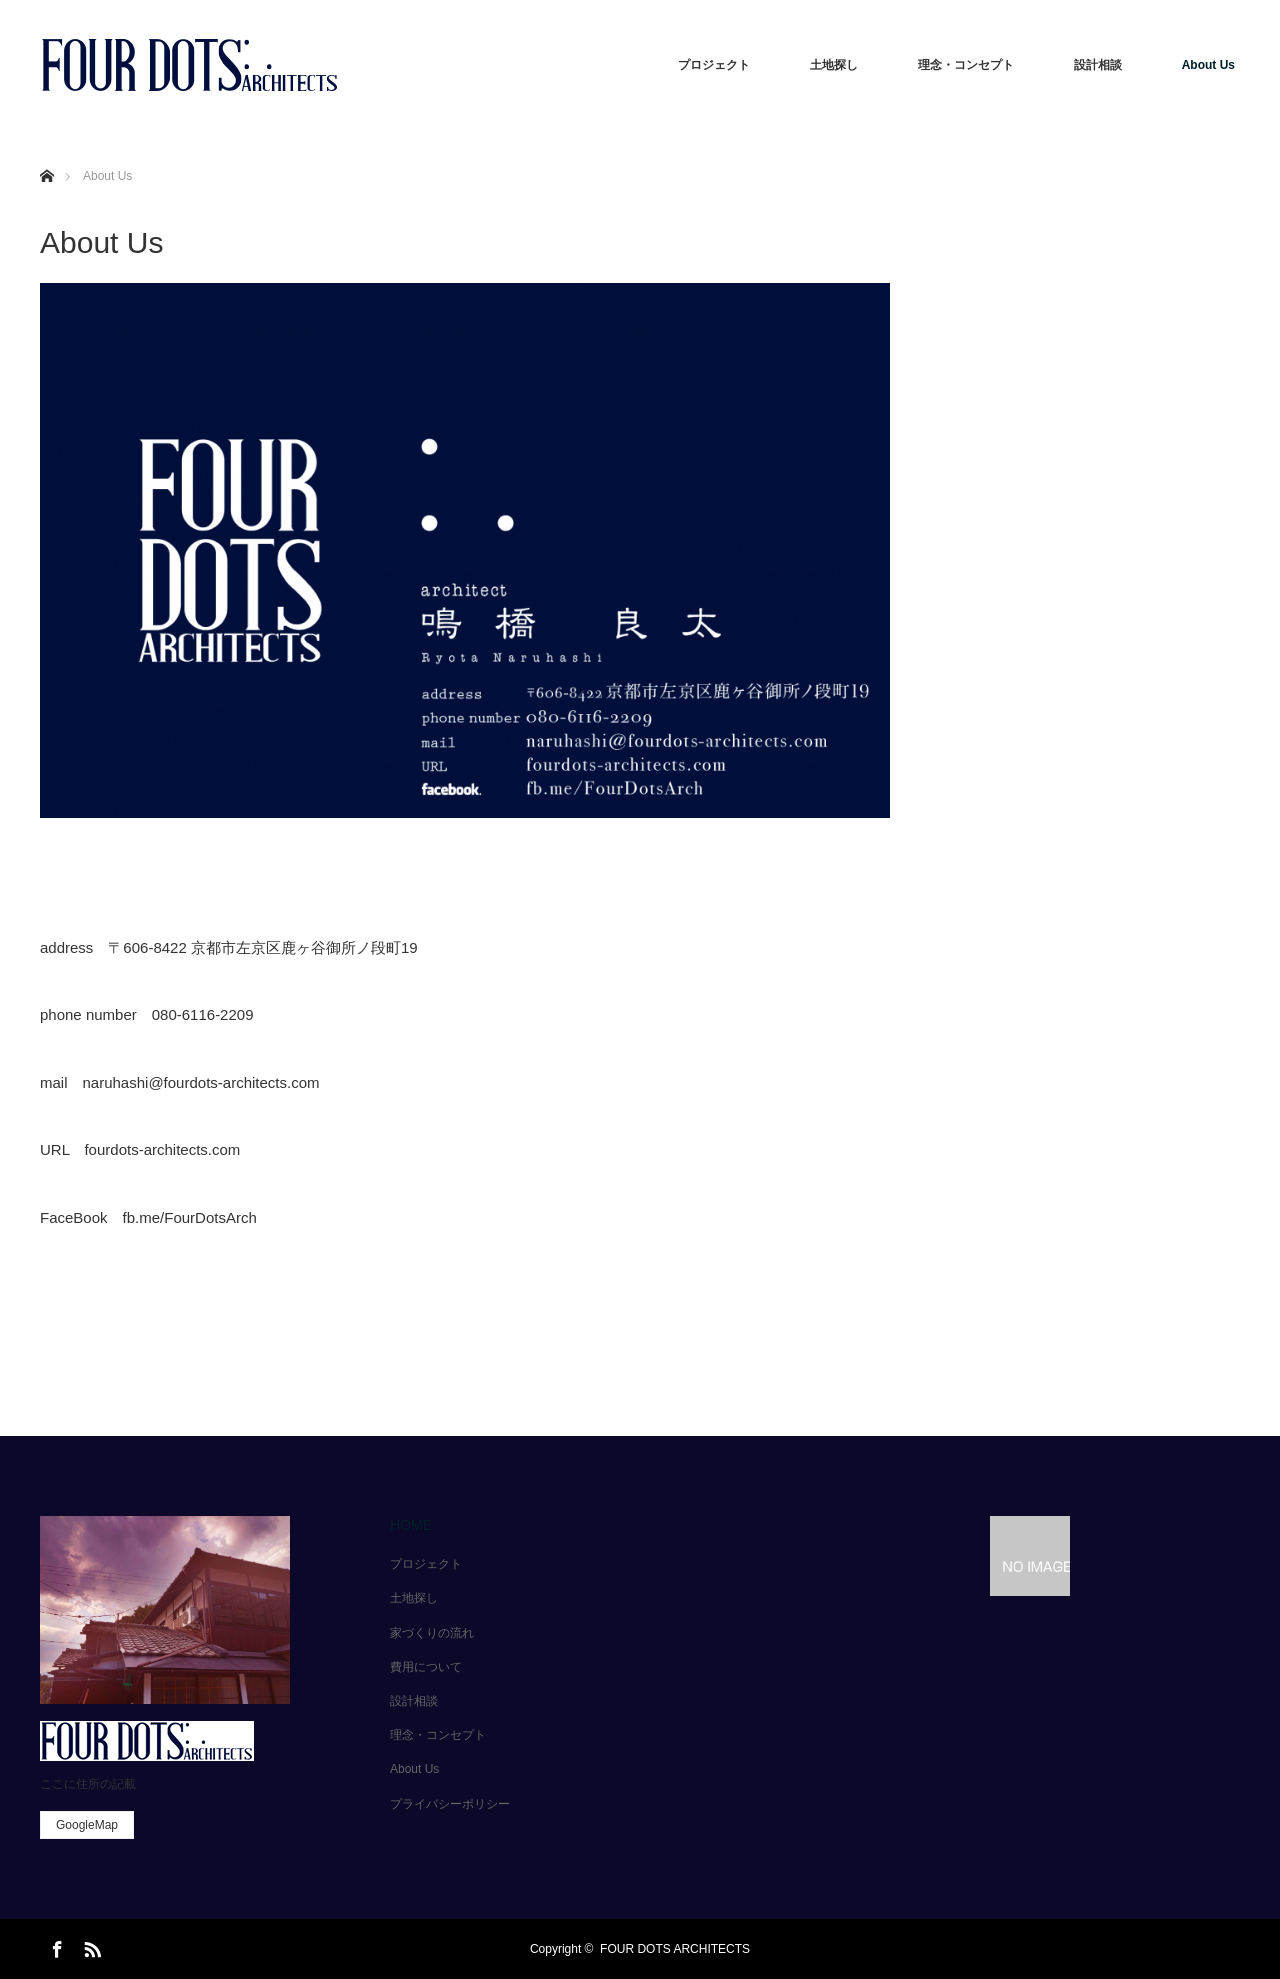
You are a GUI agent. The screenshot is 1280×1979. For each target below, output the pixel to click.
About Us (1208, 65)
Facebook (55, 1946)
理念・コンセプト (966, 65)
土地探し (834, 65)
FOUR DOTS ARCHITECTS (675, 1949)
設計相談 (1098, 65)
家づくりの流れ (432, 1633)
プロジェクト (714, 65)
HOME (411, 1525)
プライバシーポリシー (450, 1804)
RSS (90, 1946)
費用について (426, 1667)
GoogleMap (87, 1825)
